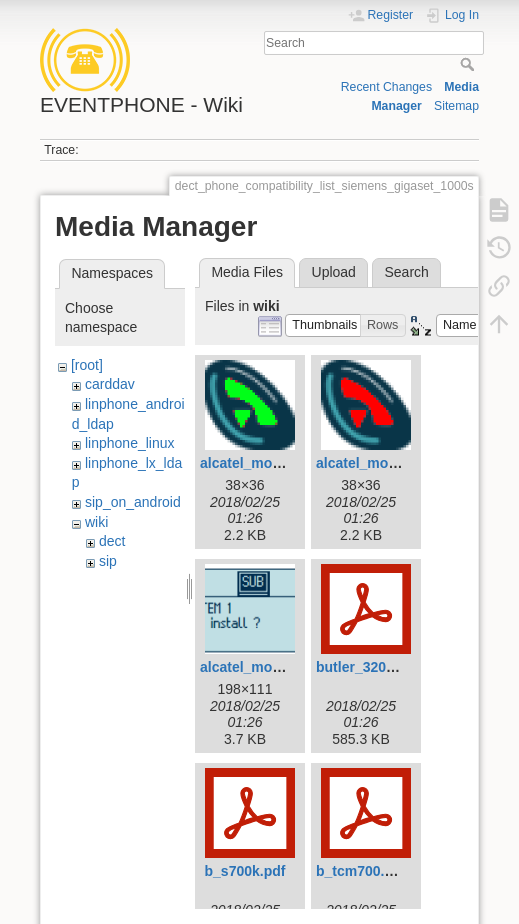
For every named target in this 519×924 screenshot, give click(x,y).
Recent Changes (386, 87)
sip (108, 561)
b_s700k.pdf (245, 871)
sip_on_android (133, 502)
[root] (87, 365)
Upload (334, 272)
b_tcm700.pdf (361, 871)
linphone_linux (130, 443)
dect (112, 541)
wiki (96, 522)
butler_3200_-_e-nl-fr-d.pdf (404, 667)
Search (469, 64)
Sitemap (456, 106)
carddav (110, 384)
